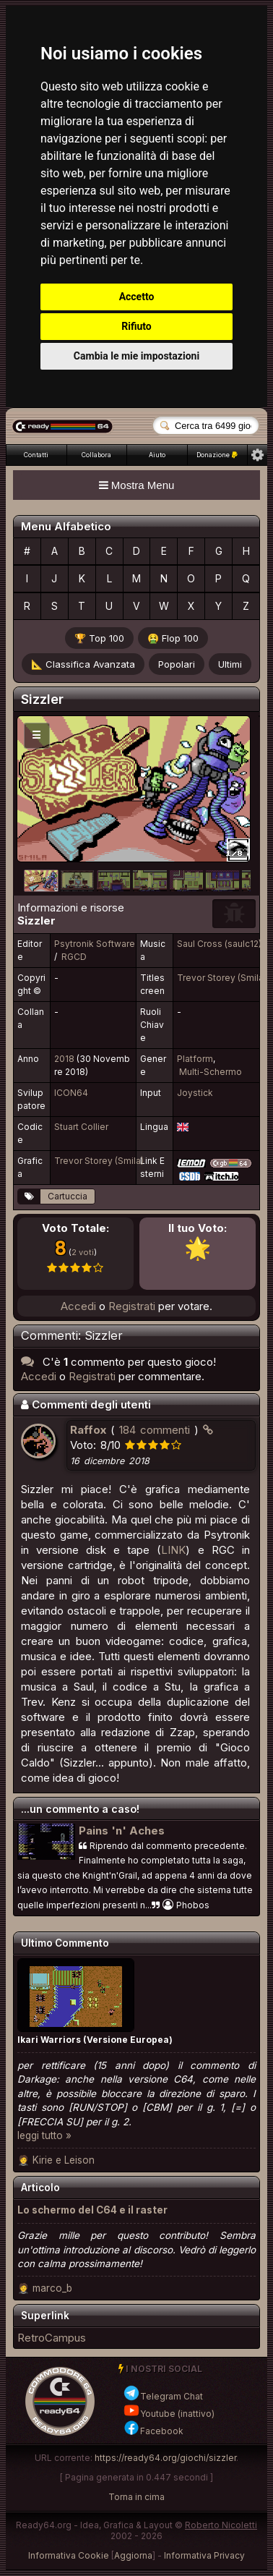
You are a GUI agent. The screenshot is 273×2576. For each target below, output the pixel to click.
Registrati (131, 1306)
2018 (64, 1058)
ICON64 (71, 1092)
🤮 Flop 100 (173, 638)
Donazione (217, 455)
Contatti (36, 455)
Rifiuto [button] (136, 326)
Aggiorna (133, 2555)
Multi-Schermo (210, 1071)
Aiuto (157, 455)
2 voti (83, 1252)
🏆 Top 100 (99, 638)
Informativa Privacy (204, 2555)
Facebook (153, 2431)
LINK (173, 1550)
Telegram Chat (163, 2396)
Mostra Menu (137, 485)
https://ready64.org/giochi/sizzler (165, 2457)
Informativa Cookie (68, 2555)
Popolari (176, 664)
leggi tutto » (44, 2135)
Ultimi (230, 664)
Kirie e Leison (63, 2160)
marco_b (52, 2288)
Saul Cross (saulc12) (219, 943)
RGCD (74, 956)
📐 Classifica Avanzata (83, 664)
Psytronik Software (94, 943)
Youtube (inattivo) (168, 2413)
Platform (195, 1058)
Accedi (78, 1306)
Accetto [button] (137, 296)
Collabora (96, 455)
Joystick (195, 1092)
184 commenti (154, 1430)
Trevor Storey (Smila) (221, 977)
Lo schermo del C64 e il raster (92, 2210)
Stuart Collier (81, 1126)
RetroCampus (51, 2338)
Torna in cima (136, 2496)
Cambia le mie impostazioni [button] (136, 356)
